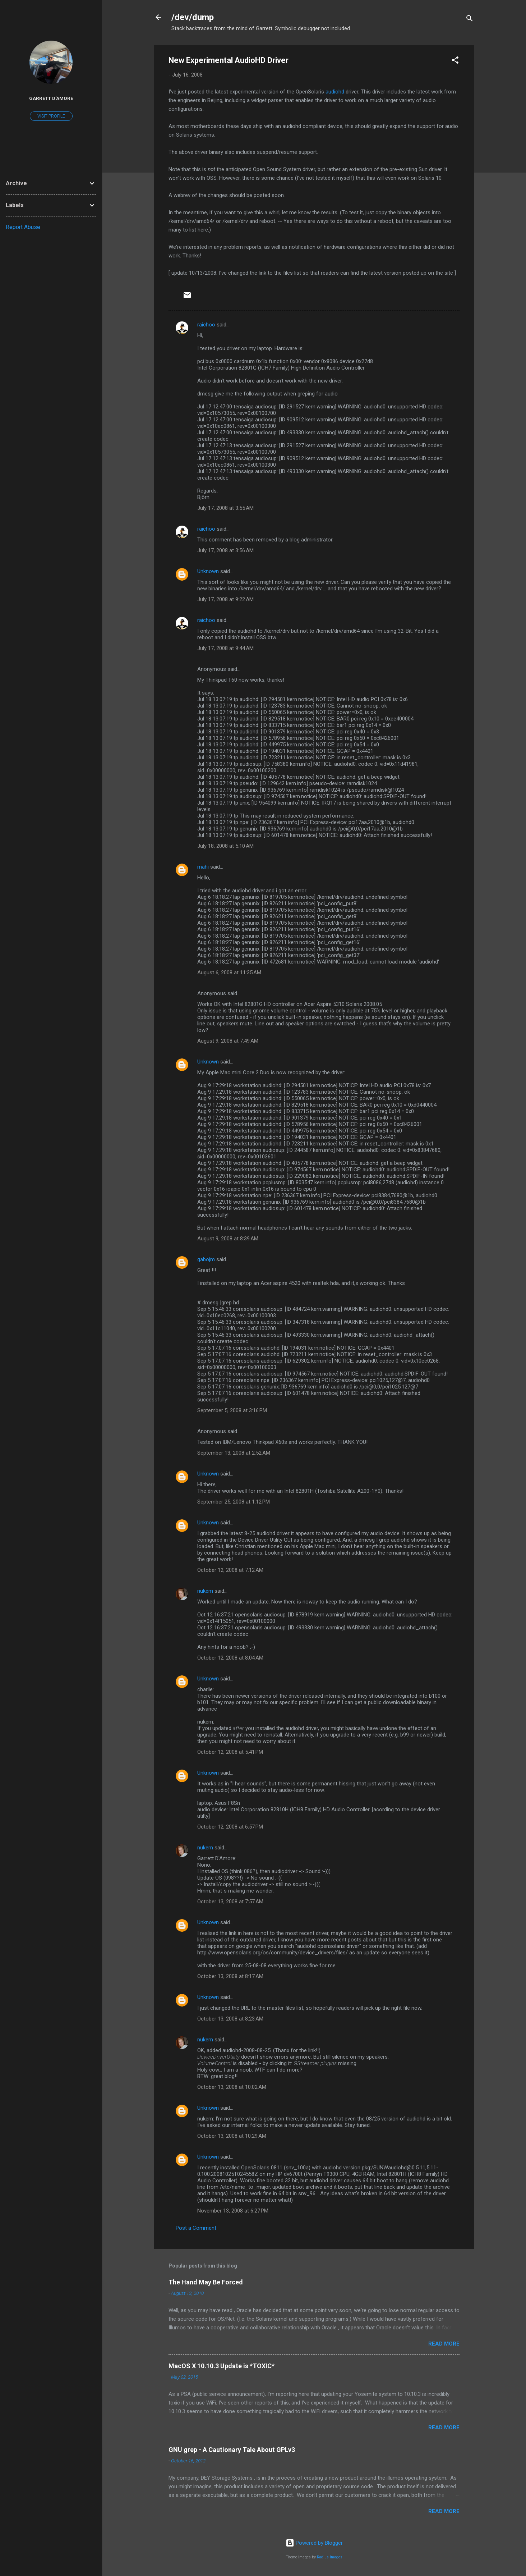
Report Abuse (23, 227)
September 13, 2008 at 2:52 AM (233, 1453)
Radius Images (329, 2557)
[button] (455, 61)
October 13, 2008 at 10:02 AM (231, 2087)
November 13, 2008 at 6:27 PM (232, 2210)
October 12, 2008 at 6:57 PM (230, 1827)
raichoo (206, 324)
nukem (205, 1591)
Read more (444, 2344)
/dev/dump (192, 17)
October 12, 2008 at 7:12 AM (230, 1570)
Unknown (208, 571)
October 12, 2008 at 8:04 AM (230, 1658)
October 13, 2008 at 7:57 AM (230, 1901)
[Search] (469, 20)
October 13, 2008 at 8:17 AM (230, 1976)
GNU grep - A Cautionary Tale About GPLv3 (232, 2449)
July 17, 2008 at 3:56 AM (225, 550)
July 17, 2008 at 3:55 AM (225, 508)
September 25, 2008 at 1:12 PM (233, 1502)
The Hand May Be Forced (206, 2282)
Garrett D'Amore (51, 98)
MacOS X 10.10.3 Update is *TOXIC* (221, 2366)
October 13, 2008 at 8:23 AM (230, 2018)
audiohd (335, 91)
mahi (203, 867)
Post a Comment (196, 2228)
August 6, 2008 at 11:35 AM (229, 972)
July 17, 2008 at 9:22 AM (225, 599)
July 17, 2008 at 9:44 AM (225, 648)
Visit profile (51, 116)
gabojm (206, 1259)
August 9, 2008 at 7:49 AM (227, 1041)
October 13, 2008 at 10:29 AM (231, 2136)
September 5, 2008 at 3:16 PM (232, 1410)
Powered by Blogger (314, 2543)
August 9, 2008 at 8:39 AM (227, 1238)
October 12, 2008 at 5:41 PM (230, 1752)
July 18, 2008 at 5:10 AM (225, 846)
